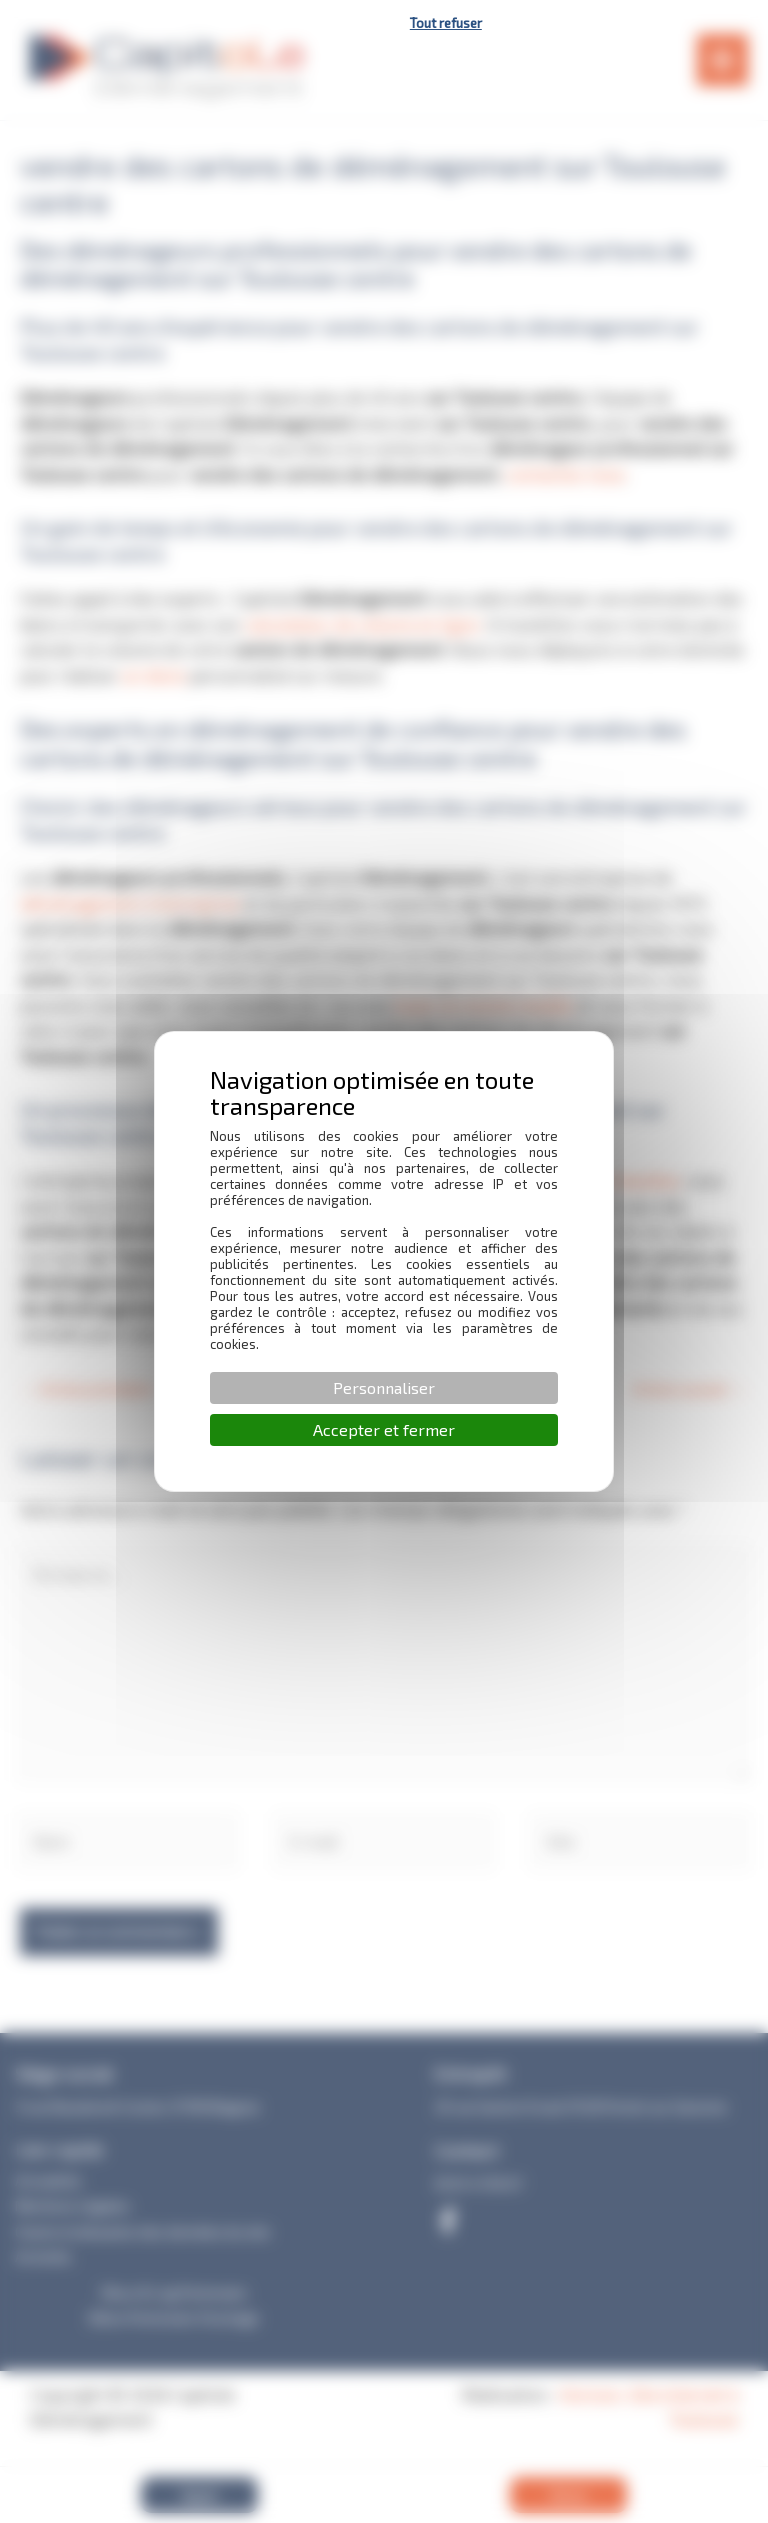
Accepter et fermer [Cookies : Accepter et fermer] (384, 1429)
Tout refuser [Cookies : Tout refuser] (446, 23)
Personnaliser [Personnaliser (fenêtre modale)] (384, 1387)
